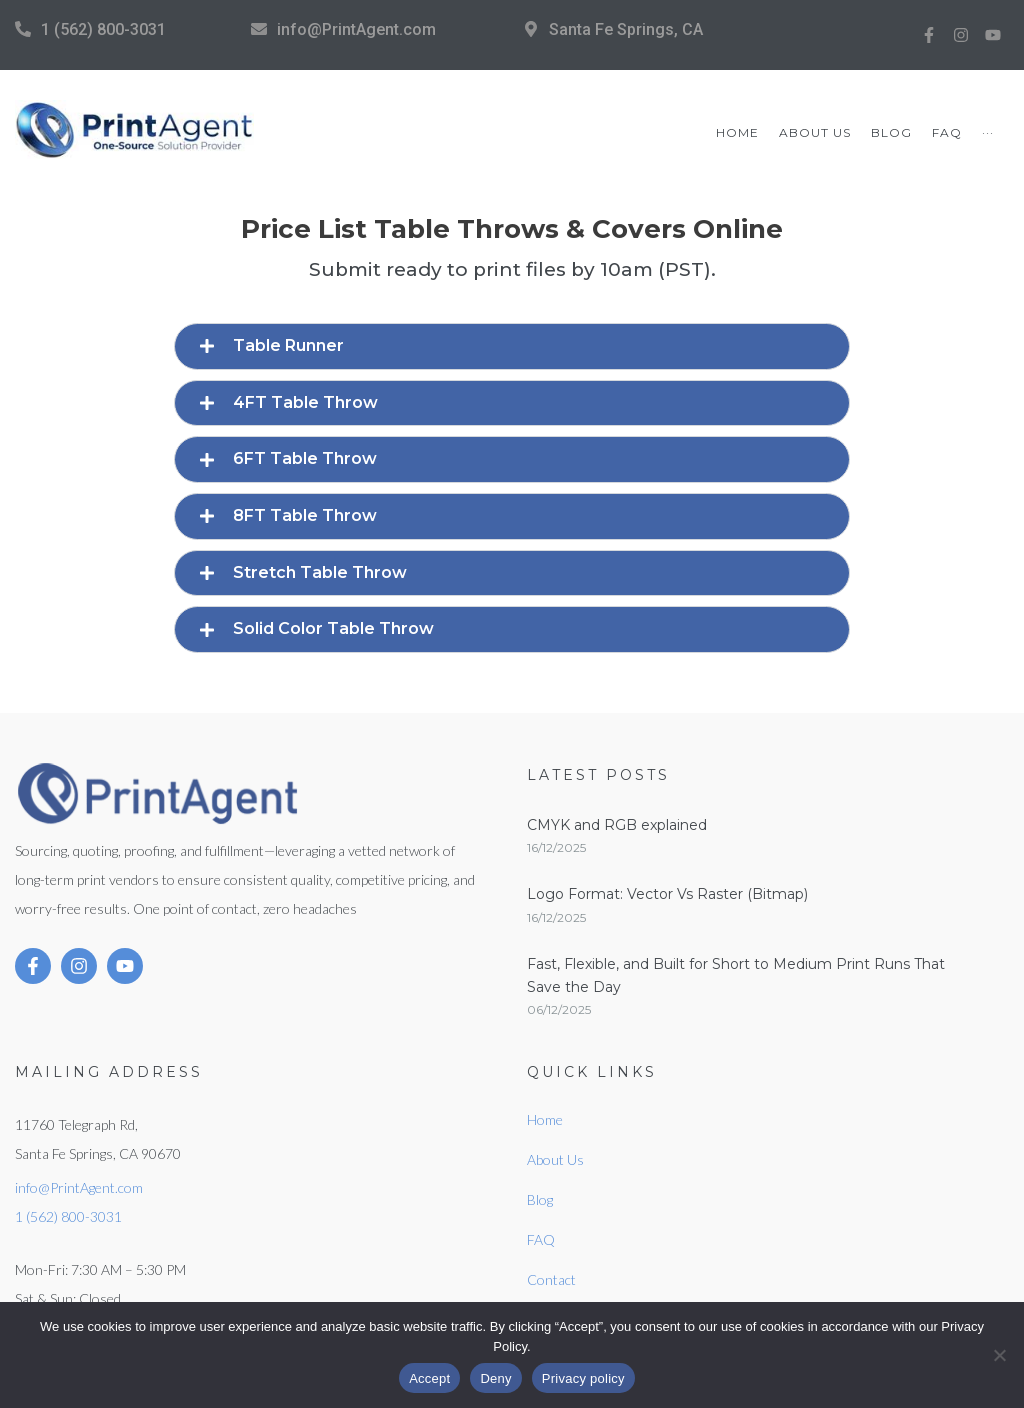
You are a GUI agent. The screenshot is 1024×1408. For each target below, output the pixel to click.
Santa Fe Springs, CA (626, 29)
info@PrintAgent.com (356, 29)
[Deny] (999, 1355)
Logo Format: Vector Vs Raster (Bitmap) (667, 894)
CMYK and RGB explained (617, 825)
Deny (495, 1378)
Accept (429, 1378)
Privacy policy (583, 1378)
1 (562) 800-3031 (103, 29)
